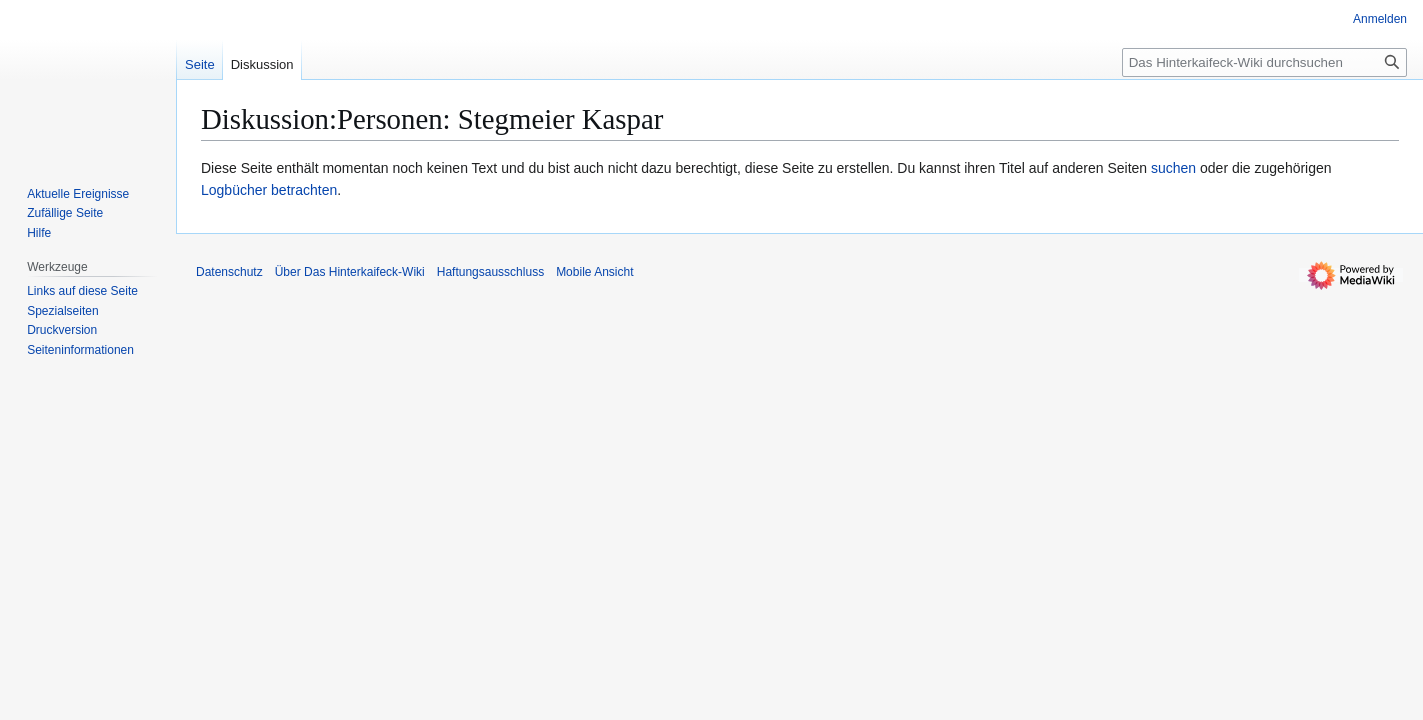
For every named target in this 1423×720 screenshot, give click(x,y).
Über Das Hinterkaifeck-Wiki (350, 272)
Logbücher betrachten (269, 190)
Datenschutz (229, 272)
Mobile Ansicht (594, 272)
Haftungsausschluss (490, 272)
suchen (1173, 168)
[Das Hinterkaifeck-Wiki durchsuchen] (1264, 62)
